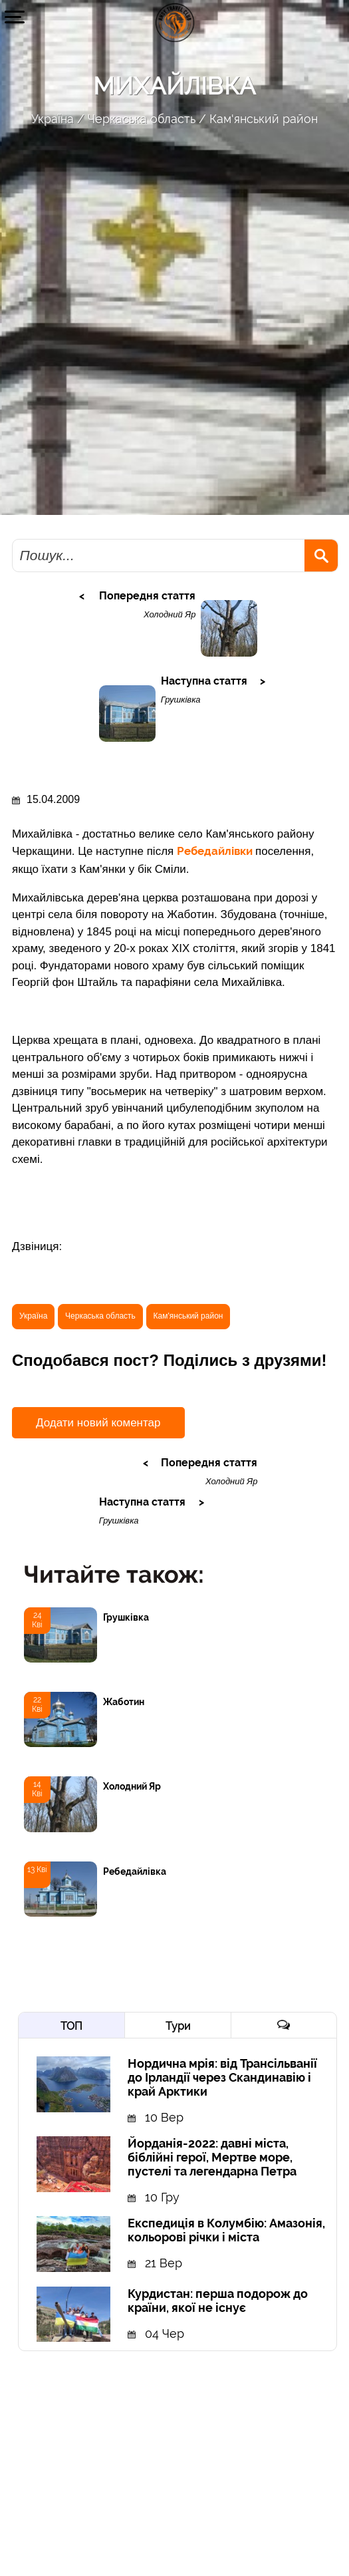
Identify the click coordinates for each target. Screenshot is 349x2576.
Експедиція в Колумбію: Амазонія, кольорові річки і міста (226, 2230)
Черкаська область (141, 119)
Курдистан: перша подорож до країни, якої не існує (218, 2301)
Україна (52, 119)
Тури (178, 2026)
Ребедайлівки (216, 851)
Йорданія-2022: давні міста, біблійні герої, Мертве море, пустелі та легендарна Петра (212, 2157)
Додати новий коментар (98, 1422)
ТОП (71, 2026)
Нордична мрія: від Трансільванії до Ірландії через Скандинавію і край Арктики (222, 2077)
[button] (15, 17)
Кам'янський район (263, 119)
